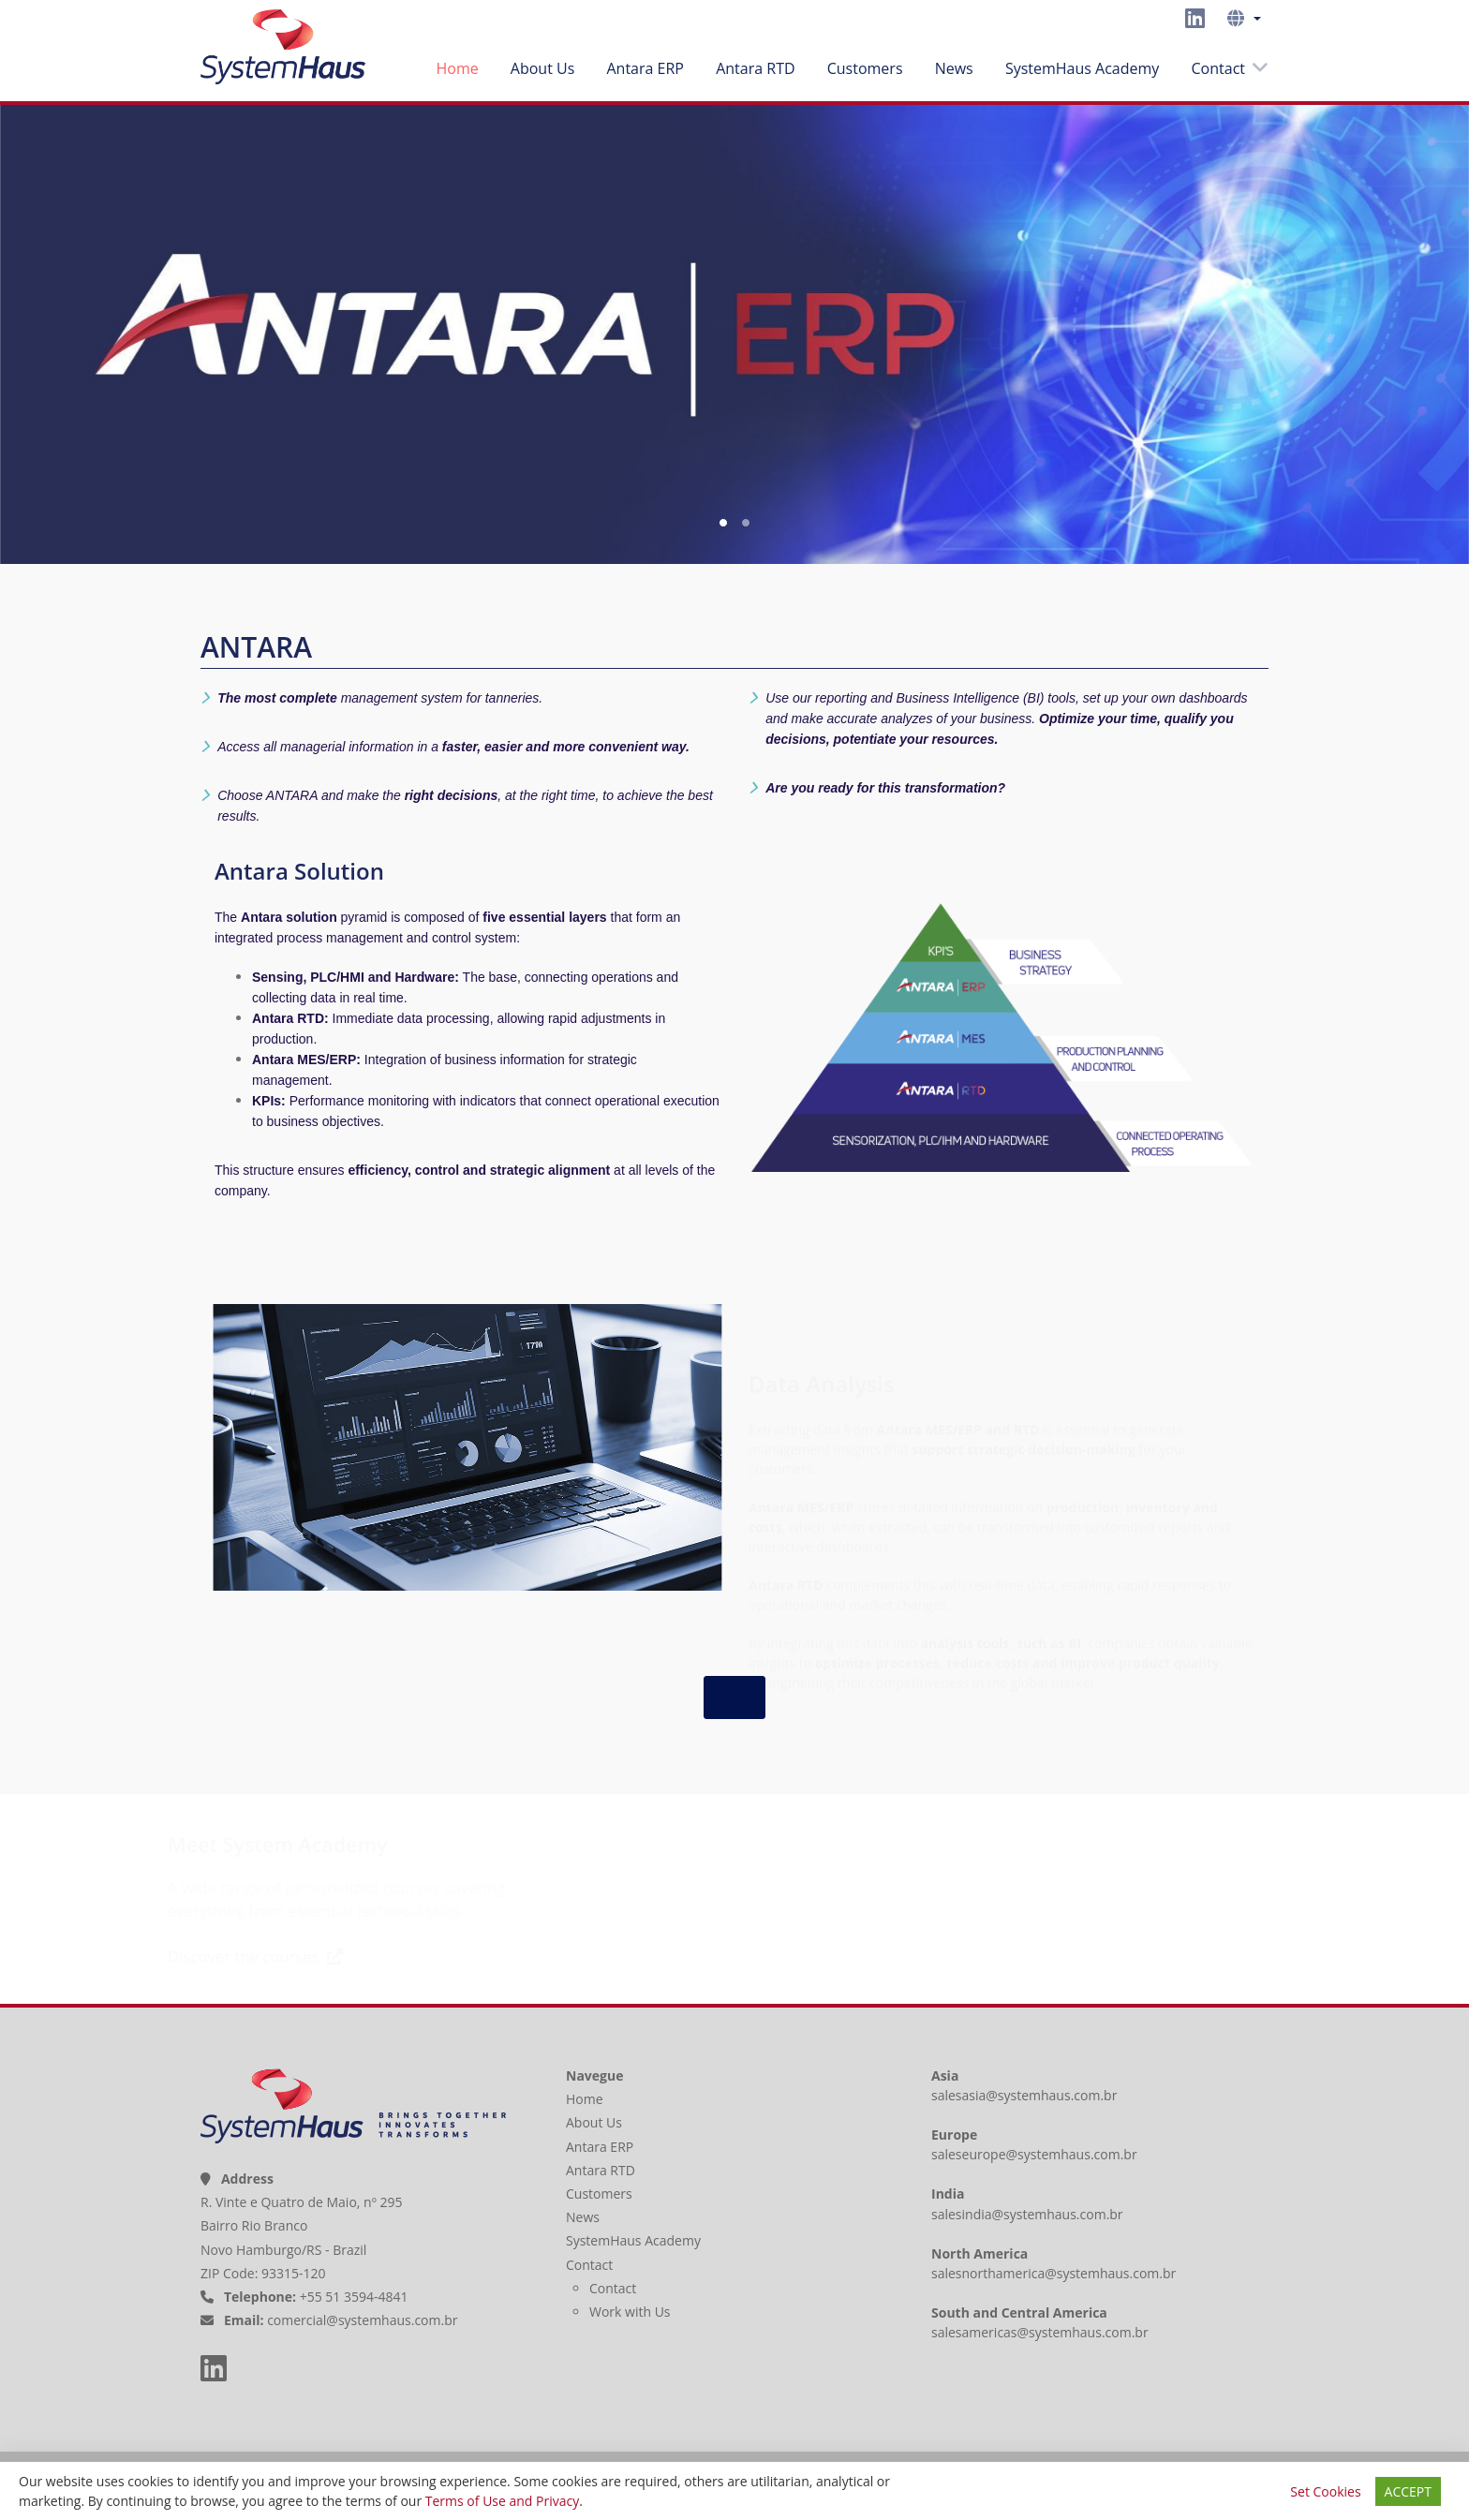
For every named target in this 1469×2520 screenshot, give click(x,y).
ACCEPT (1408, 2491)
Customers (865, 68)
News (954, 68)
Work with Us (630, 2311)
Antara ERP (645, 68)
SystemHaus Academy (1082, 68)
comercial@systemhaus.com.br (362, 2320)
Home (457, 68)
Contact (1218, 68)
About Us (543, 68)
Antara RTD (755, 68)
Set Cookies (1325, 2491)
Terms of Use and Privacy (502, 2501)
